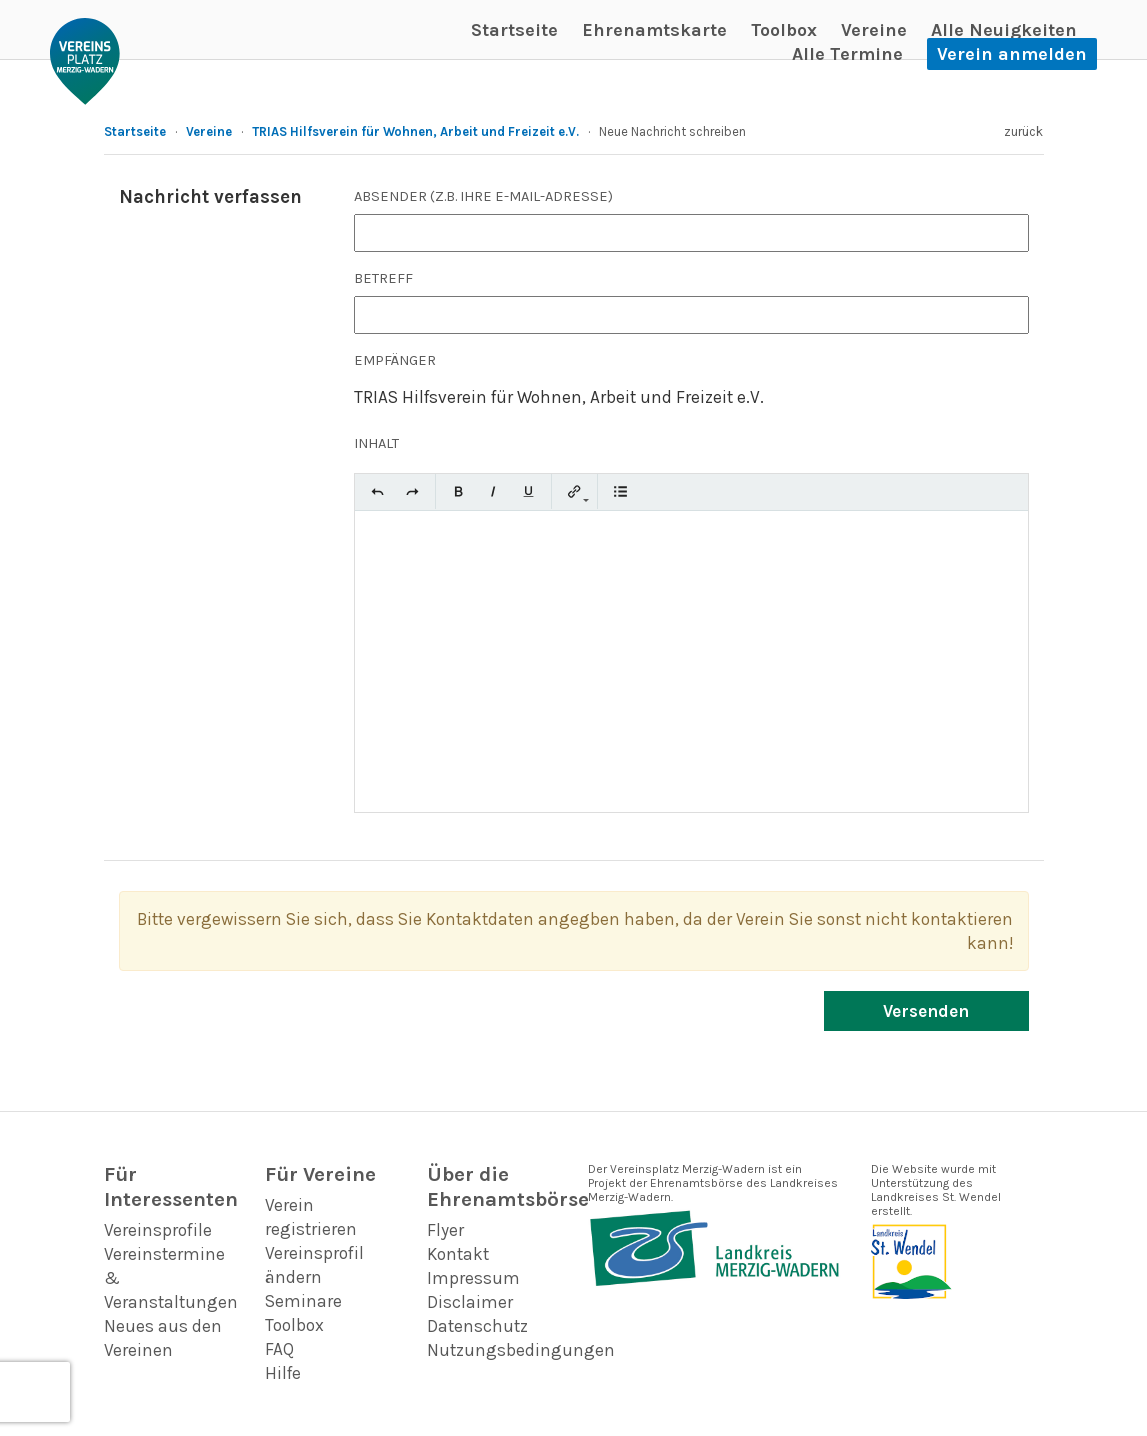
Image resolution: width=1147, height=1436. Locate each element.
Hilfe (283, 1373)
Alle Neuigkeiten (1004, 30)
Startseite (514, 30)
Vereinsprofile (158, 1230)
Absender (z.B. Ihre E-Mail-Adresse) (483, 196)
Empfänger (395, 360)
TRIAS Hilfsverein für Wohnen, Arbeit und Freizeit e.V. (415, 131)
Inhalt (376, 443)
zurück (1023, 131)
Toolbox (784, 30)
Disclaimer (470, 1302)
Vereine (874, 30)
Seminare (303, 1301)
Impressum (473, 1278)
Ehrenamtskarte (654, 30)
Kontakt (458, 1254)
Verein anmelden (1012, 54)
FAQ (279, 1349)
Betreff (383, 278)
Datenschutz (477, 1326)
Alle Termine (847, 54)
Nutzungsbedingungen (521, 1350)
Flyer (445, 1230)
